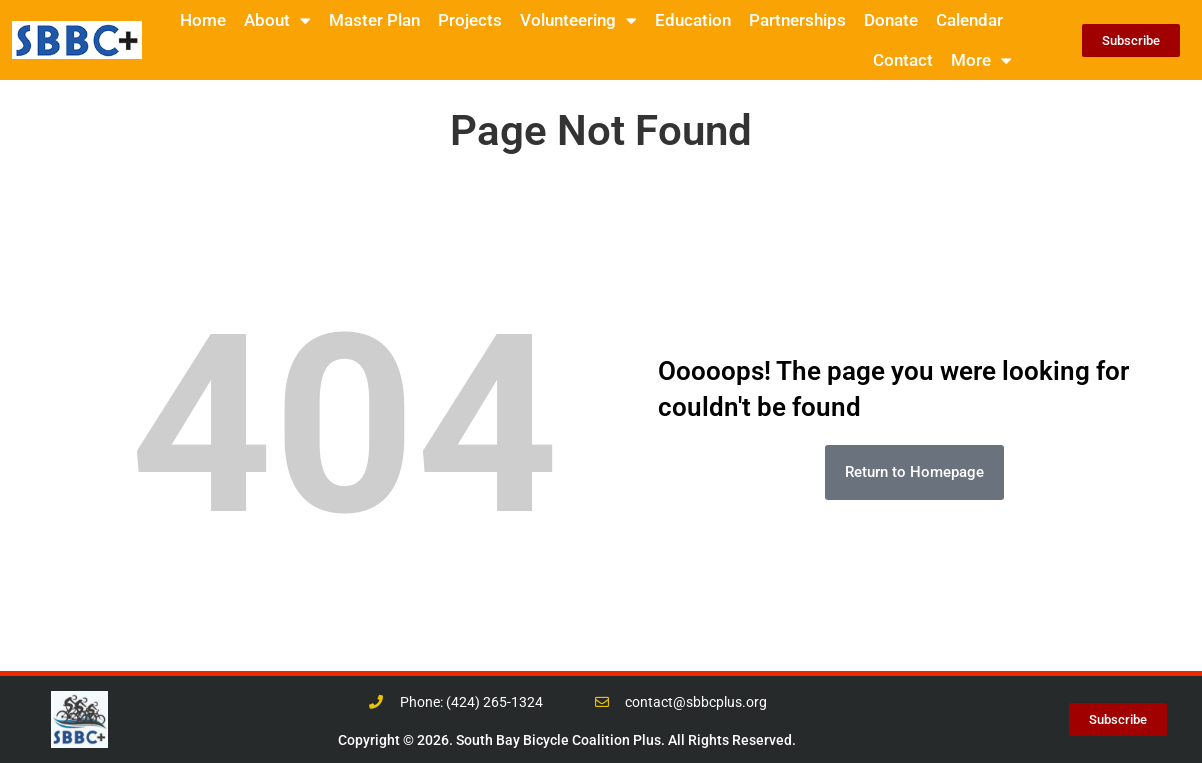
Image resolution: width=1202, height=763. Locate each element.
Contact (903, 60)
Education (693, 20)
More (981, 60)
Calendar (969, 20)
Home (203, 20)
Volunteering (578, 20)
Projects (470, 20)
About (277, 20)
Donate (891, 20)
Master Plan (374, 20)
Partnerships (797, 20)
